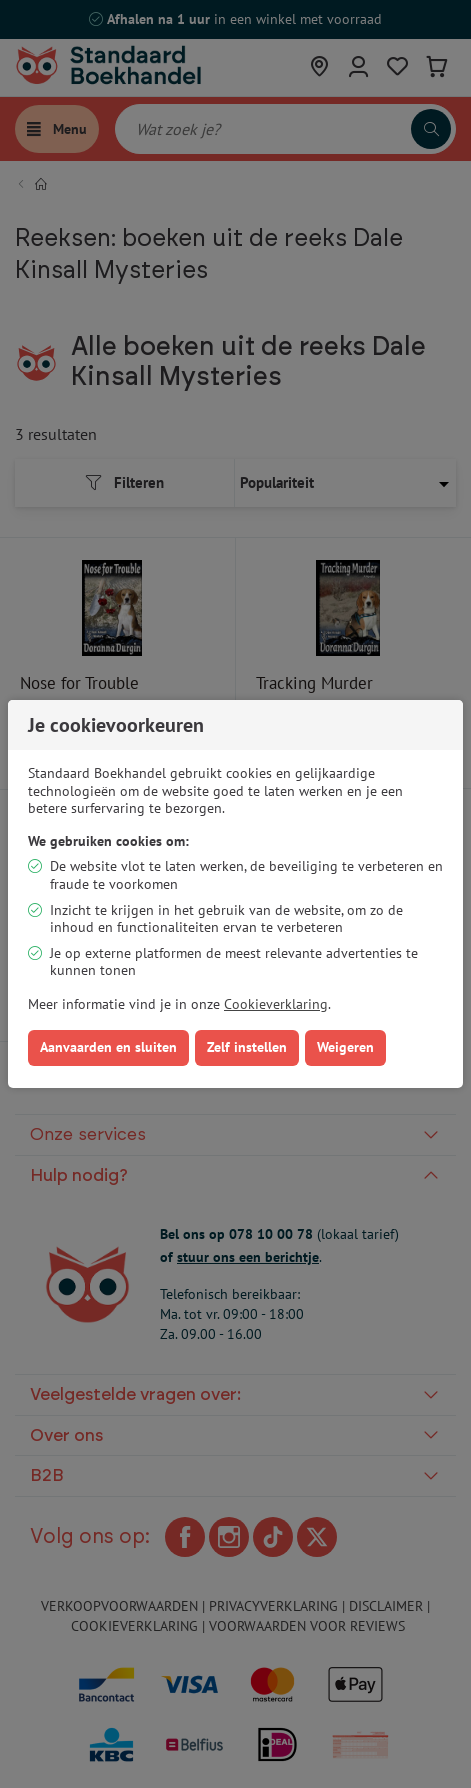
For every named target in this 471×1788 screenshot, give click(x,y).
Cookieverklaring (276, 1004)
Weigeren (345, 1047)
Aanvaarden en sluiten (108, 1047)
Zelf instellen (247, 1047)
